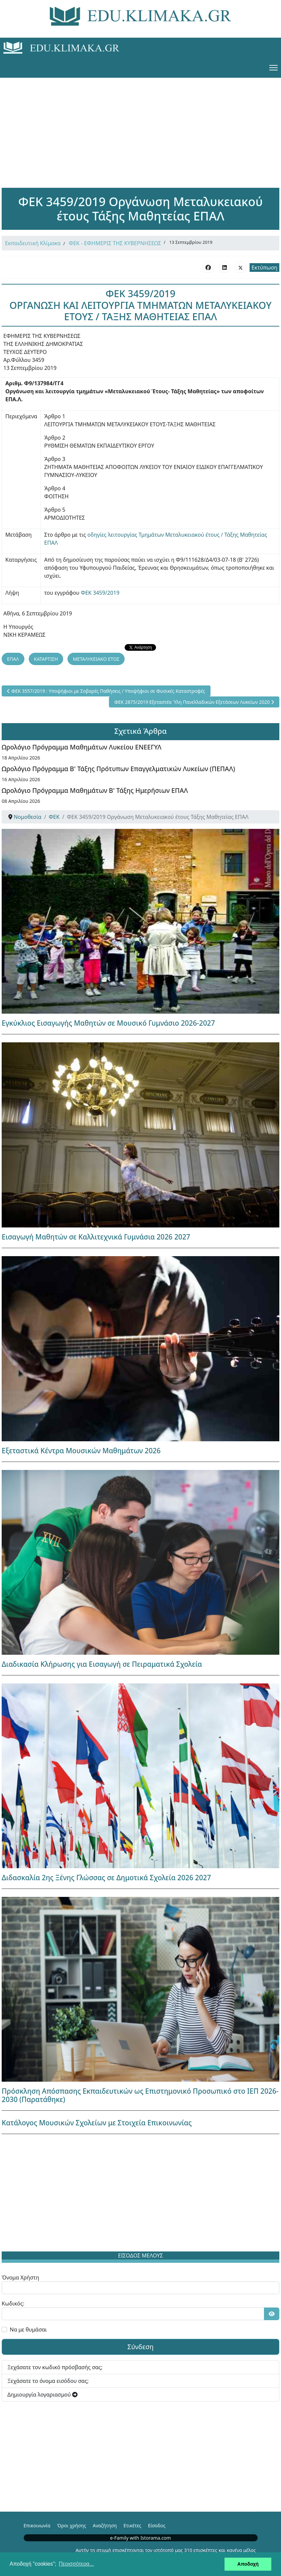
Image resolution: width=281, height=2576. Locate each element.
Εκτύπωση (264, 267)
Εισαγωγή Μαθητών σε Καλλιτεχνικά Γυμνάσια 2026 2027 (96, 1236)
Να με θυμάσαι (28, 2329)
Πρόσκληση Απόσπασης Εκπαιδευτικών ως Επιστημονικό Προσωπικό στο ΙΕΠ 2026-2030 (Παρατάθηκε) (140, 2095)
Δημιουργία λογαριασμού (42, 2394)
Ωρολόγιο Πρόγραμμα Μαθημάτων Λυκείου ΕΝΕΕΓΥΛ (81, 746)
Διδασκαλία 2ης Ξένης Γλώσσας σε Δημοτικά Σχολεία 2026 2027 (106, 1877)
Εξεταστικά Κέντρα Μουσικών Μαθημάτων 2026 (81, 1450)
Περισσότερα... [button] (76, 2564)
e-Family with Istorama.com (140, 2538)
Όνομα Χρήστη (20, 2277)
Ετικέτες (132, 2525)
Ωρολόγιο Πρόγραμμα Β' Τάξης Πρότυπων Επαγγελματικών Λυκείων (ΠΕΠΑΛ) (118, 768)
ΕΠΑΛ (13, 659)
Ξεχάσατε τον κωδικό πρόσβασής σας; (55, 2367)
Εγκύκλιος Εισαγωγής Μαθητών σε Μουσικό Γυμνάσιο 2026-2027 (108, 1023)
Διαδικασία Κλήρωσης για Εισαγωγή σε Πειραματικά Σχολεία (102, 1664)
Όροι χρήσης (71, 2525)
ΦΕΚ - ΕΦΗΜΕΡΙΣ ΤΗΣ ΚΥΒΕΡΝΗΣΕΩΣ (115, 243)
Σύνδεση (140, 2346)
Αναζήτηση (105, 2525)
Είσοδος (156, 2525)
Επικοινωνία (37, 2525)
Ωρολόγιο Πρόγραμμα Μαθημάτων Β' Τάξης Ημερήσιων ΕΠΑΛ (95, 790)
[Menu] (273, 68)
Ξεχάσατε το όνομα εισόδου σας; (48, 2381)
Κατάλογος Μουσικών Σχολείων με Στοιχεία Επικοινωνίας (97, 2122)
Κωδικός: (13, 2303)
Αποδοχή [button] (248, 2564)
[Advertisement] (140, 124)
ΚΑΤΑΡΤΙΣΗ (46, 659)
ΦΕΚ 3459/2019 (100, 592)
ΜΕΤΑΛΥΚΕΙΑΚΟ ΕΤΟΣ (96, 659)
